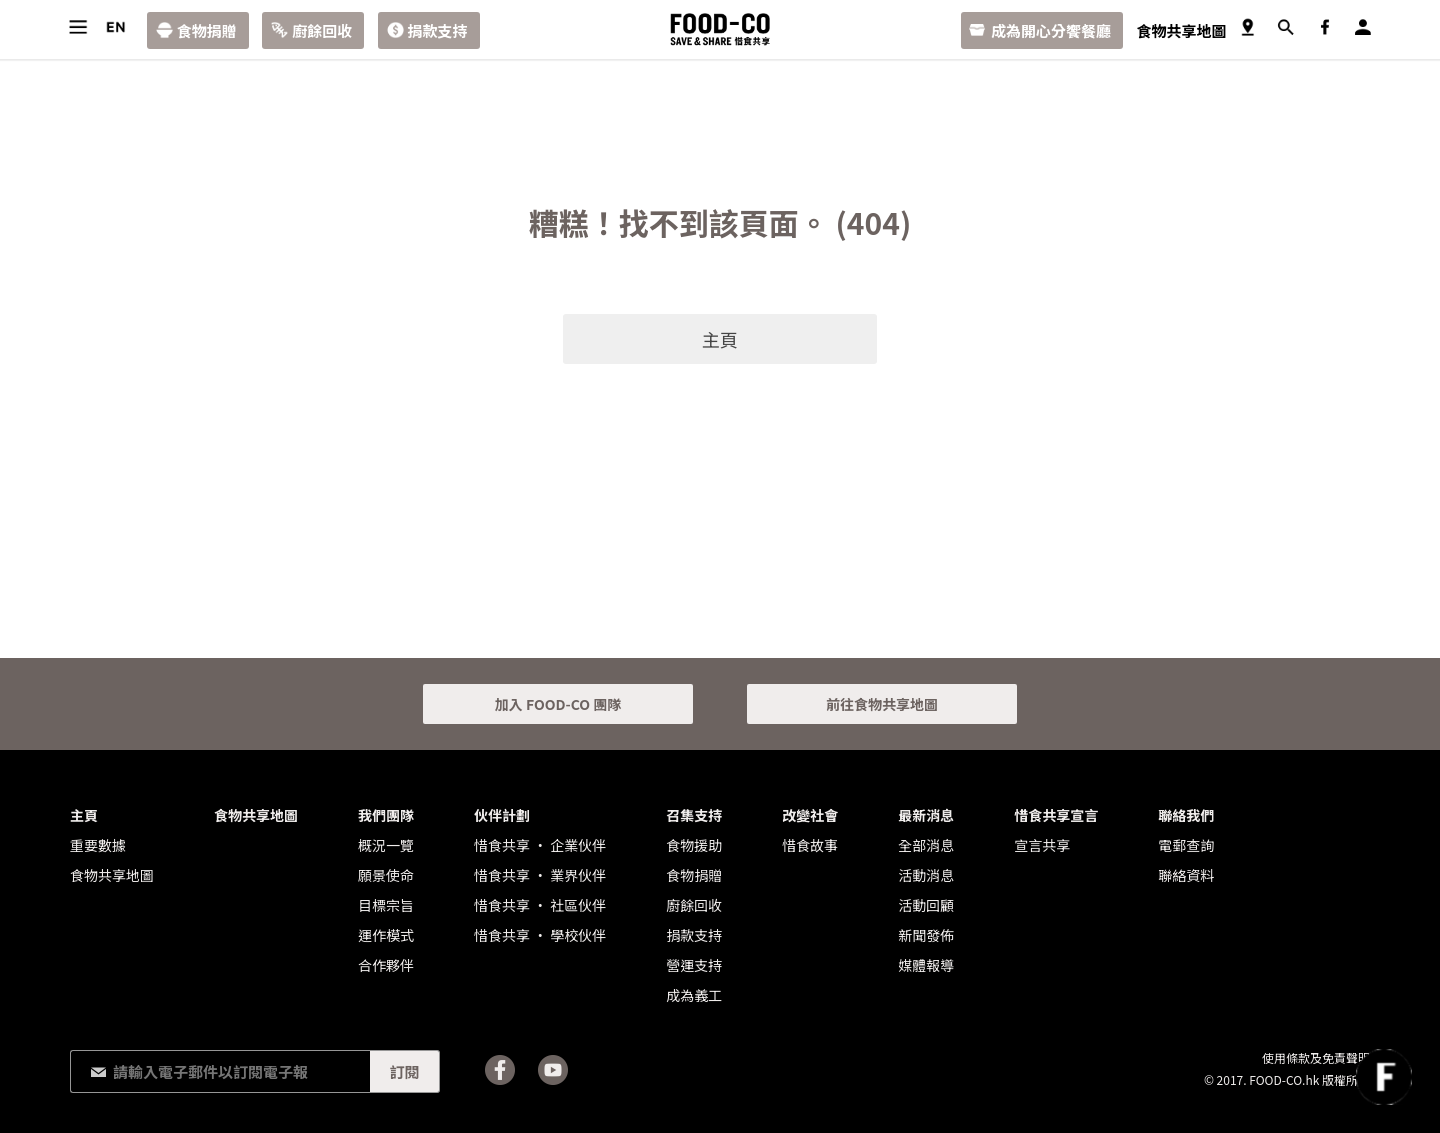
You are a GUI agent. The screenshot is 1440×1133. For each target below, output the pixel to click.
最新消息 (926, 815)
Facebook (1324, 27)
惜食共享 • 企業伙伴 (540, 845)
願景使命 (386, 875)
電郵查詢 (1186, 845)
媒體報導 (926, 965)
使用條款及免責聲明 (1316, 1057)
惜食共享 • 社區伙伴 (540, 905)
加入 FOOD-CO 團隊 (558, 704)
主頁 (720, 339)
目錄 (77, 27)
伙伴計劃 (502, 815)
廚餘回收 (322, 30)
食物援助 (694, 845)
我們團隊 (386, 815)
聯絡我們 (1186, 815)
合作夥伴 (386, 965)
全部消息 (926, 845)
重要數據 (98, 845)
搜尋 (1285, 27)
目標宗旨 (386, 905)
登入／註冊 (1362, 27)
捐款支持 (438, 30)
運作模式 (386, 935)
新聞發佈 (926, 935)
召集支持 (694, 815)
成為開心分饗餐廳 (1051, 30)
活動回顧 (926, 905)
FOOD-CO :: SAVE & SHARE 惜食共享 (720, 29)
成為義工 (694, 995)
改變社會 (810, 815)
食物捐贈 (207, 30)
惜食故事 (810, 845)
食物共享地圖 (1181, 30)
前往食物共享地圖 (882, 704)
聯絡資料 (1186, 875)
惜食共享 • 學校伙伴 (540, 935)
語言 (115, 27)
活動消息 (926, 875)
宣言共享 (1042, 845)
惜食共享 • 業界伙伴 (540, 875)
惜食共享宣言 (1056, 815)
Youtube (553, 1070)
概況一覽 (386, 845)
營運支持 (694, 965)
